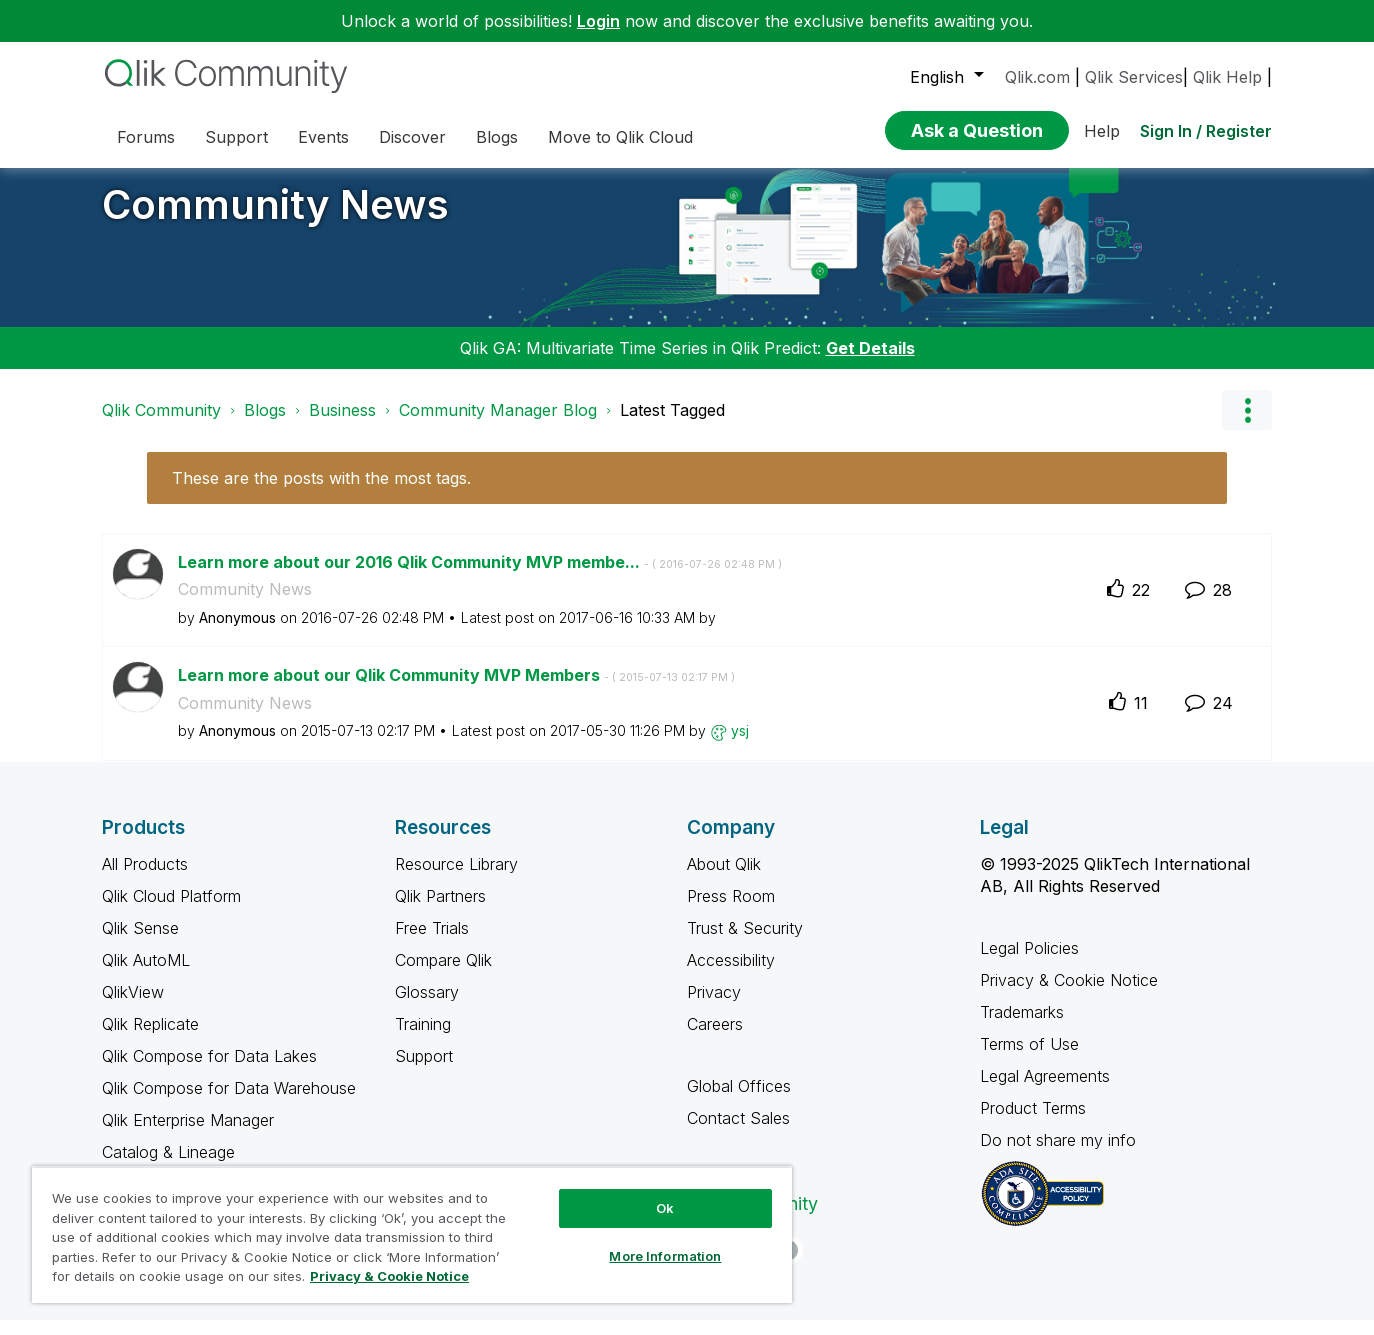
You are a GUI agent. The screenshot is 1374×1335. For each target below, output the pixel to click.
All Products (145, 879)
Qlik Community (161, 425)
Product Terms (1033, 1123)
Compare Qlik (443, 975)
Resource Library (456, 879)
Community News (275, 219)
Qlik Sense (140, 943)
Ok (665, 1208)
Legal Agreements (1045, 1091)
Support (424, 1071)
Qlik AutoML (146, 975)
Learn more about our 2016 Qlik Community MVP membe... (480, 577)
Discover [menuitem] (412, 137)
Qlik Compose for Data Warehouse (229, 1103)
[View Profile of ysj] (740, 745)
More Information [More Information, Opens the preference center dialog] (665, 1256)
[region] (412, 1234)
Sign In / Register (1206, 131)
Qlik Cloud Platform (171, 911)
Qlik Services (1134, 77)
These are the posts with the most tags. (321, 493)
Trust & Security (745, 943)
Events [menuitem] (323, 137)
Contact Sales (738, 1133)
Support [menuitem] (236, 137)
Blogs (265, 425)
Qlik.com (1037, 77)
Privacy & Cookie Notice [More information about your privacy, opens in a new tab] (389, 1276)
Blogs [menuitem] (497, 137)
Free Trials (432, 943)
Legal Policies (1029, 963)
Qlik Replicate (150, 1039)
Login (598, 21)
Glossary (427, 1007)
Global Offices (739, 1101)
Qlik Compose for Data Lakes (209, 1071)
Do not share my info (1060, 1155)
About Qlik (724, 879)
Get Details (870, 363)
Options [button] (1247, 425)
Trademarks (1022, 1027)
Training (423, 1039)
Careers (715, 1039)
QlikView (133, 1007)
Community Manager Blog (498, 425)
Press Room (731, 911)
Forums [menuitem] (146, 137)
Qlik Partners (440, 911)
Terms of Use (1029, 1059)
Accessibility (731, 975)
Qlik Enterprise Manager (188, 1135)
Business (342, 425)
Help (1102, 131)
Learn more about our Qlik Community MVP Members (456, 690)
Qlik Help (1227, 77)
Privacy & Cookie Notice (1069, 995)
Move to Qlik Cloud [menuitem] (620, 137)
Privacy (714, 1007)
